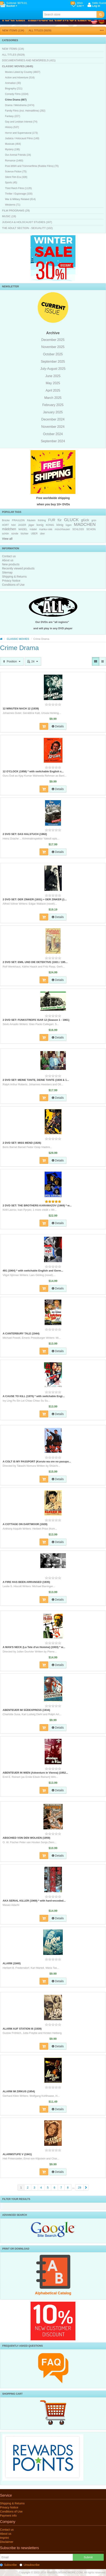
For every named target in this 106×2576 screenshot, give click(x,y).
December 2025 (53, 339)
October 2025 (53, 354)
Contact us (9, 556)
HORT (5, 525)
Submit (88, 2557)
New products (11, 564)
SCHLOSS (78, 529)
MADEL (23, 529)
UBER (34, 533)
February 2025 (52, 405)
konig (40, 524)
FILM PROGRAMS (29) (16, 210)
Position (11, 661)
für (59, 520)
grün (94, 520)
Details (58, 726)
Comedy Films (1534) (16, 94)
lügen (69, 525)
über (42, 533)
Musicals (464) (13, 143)
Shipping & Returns (14, 576)
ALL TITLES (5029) (40, 30)
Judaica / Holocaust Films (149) (22, 138)
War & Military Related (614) (20, 199)
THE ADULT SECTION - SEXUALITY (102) (27, 228)
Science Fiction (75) (15, 171)
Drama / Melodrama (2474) (19, 105)
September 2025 (53, 361)
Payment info (8, 2515)
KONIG (50, 525)
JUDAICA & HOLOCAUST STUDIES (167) (27, 222)
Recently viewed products (18, 568)
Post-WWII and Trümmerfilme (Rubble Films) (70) (32, 166)
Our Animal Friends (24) (18, 154)
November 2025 (53, 347)
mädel (33, 529)
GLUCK (71, 519)
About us (7, 560)
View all (7, 538)
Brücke (6, 520)
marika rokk (45, 529)
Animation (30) (13, 83)
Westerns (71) (12, 204)
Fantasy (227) (12, 116)
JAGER (22, 525)
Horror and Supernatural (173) (21, 132)
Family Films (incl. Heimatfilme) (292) (25, 110)
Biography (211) (13, 88)
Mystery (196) (12, 149)
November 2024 (53, 426)
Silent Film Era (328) (16, 177)
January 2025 (53, 412)
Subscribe (8, 2564)
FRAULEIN (18, 520)
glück (85, 520)
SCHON (90, 529)
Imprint (4, 2537)
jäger (31, 525)
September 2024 (53, 441)
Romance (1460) (14, 160)
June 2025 (53, 376)
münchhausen (62, 529)
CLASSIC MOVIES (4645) (17, 66)
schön (5, 533)
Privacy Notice (11, 580)
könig (59, 524)
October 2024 (53, 434)
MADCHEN (85, 524)
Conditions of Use (13, 584)
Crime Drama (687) (15, 99)
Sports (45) (11, 182)
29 (79, 2187)
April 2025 (52, 390)
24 (33, 661)
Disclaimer (6, 2541)
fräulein (31, 520)
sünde (14, 533)
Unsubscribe (30, 2564)
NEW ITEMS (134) (13, 30)
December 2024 (53, 419)
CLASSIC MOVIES (18, 638)
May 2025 (53, 383)
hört (13, 525)
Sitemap (7, 572)
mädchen (9, 529)
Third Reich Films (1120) (18, 188)
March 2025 (53, 397)
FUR (51, 520)
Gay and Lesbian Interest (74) (21, 121)
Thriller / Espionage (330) (18, 193)
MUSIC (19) (9, 216)
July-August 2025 (53, 368)
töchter (25, 533)
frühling (42, 520)
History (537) (12, 127)
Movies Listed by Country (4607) (22, 72)
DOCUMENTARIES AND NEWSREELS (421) (29, 60)
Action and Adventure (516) (19, 77)
